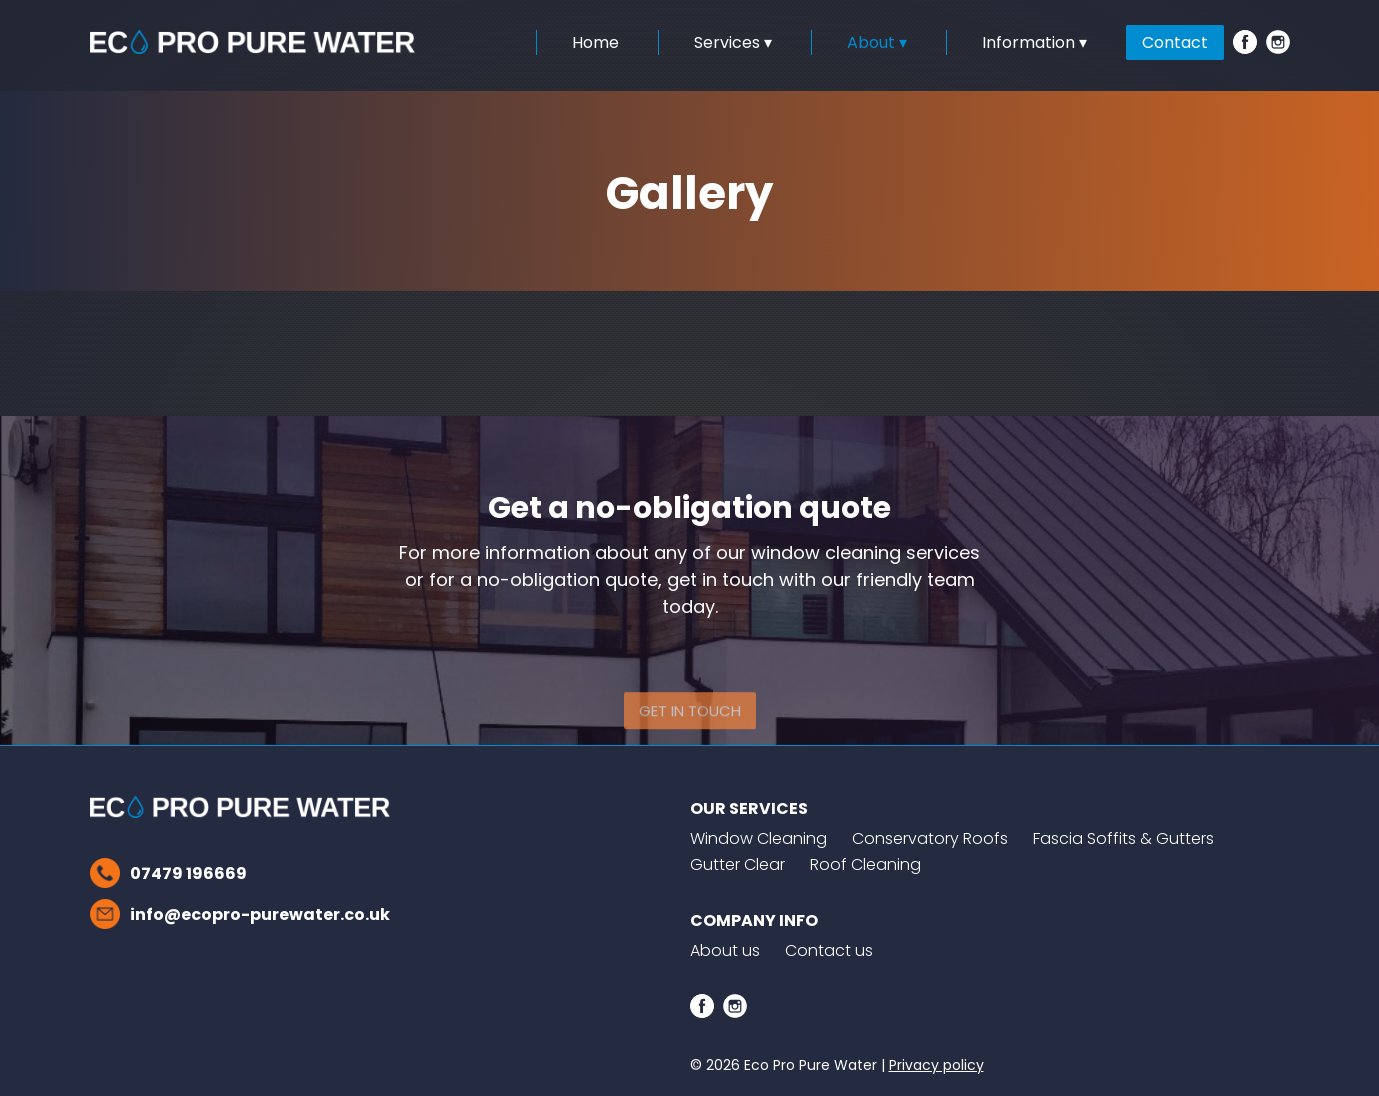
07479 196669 (188, 873)
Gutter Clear (737, 864)
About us (725, 950)
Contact (1175, 42)
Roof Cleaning (865, 864)
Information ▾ (1034, 42)
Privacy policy (936, 1065)
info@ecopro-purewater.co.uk (260, 914)
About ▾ (877, 42)
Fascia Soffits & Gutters (1123, 838)
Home (595, 42)
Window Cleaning (758, 838)
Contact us (829, 950)
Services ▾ (733, 42)
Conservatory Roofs (930, 838)
